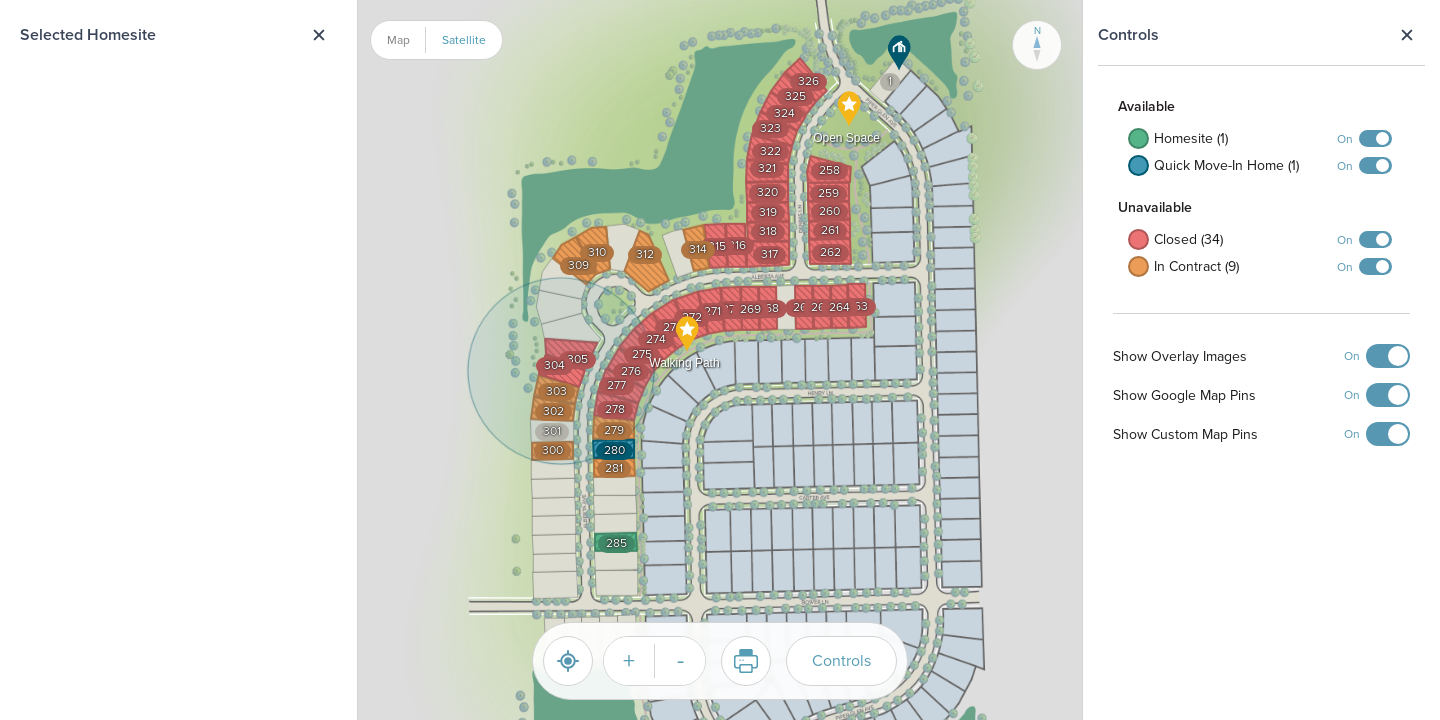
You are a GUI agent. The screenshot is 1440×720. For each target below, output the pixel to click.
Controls (841, 660)
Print (739, 661)
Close (1406, 35)
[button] (899, 53)
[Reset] (568, 661)
